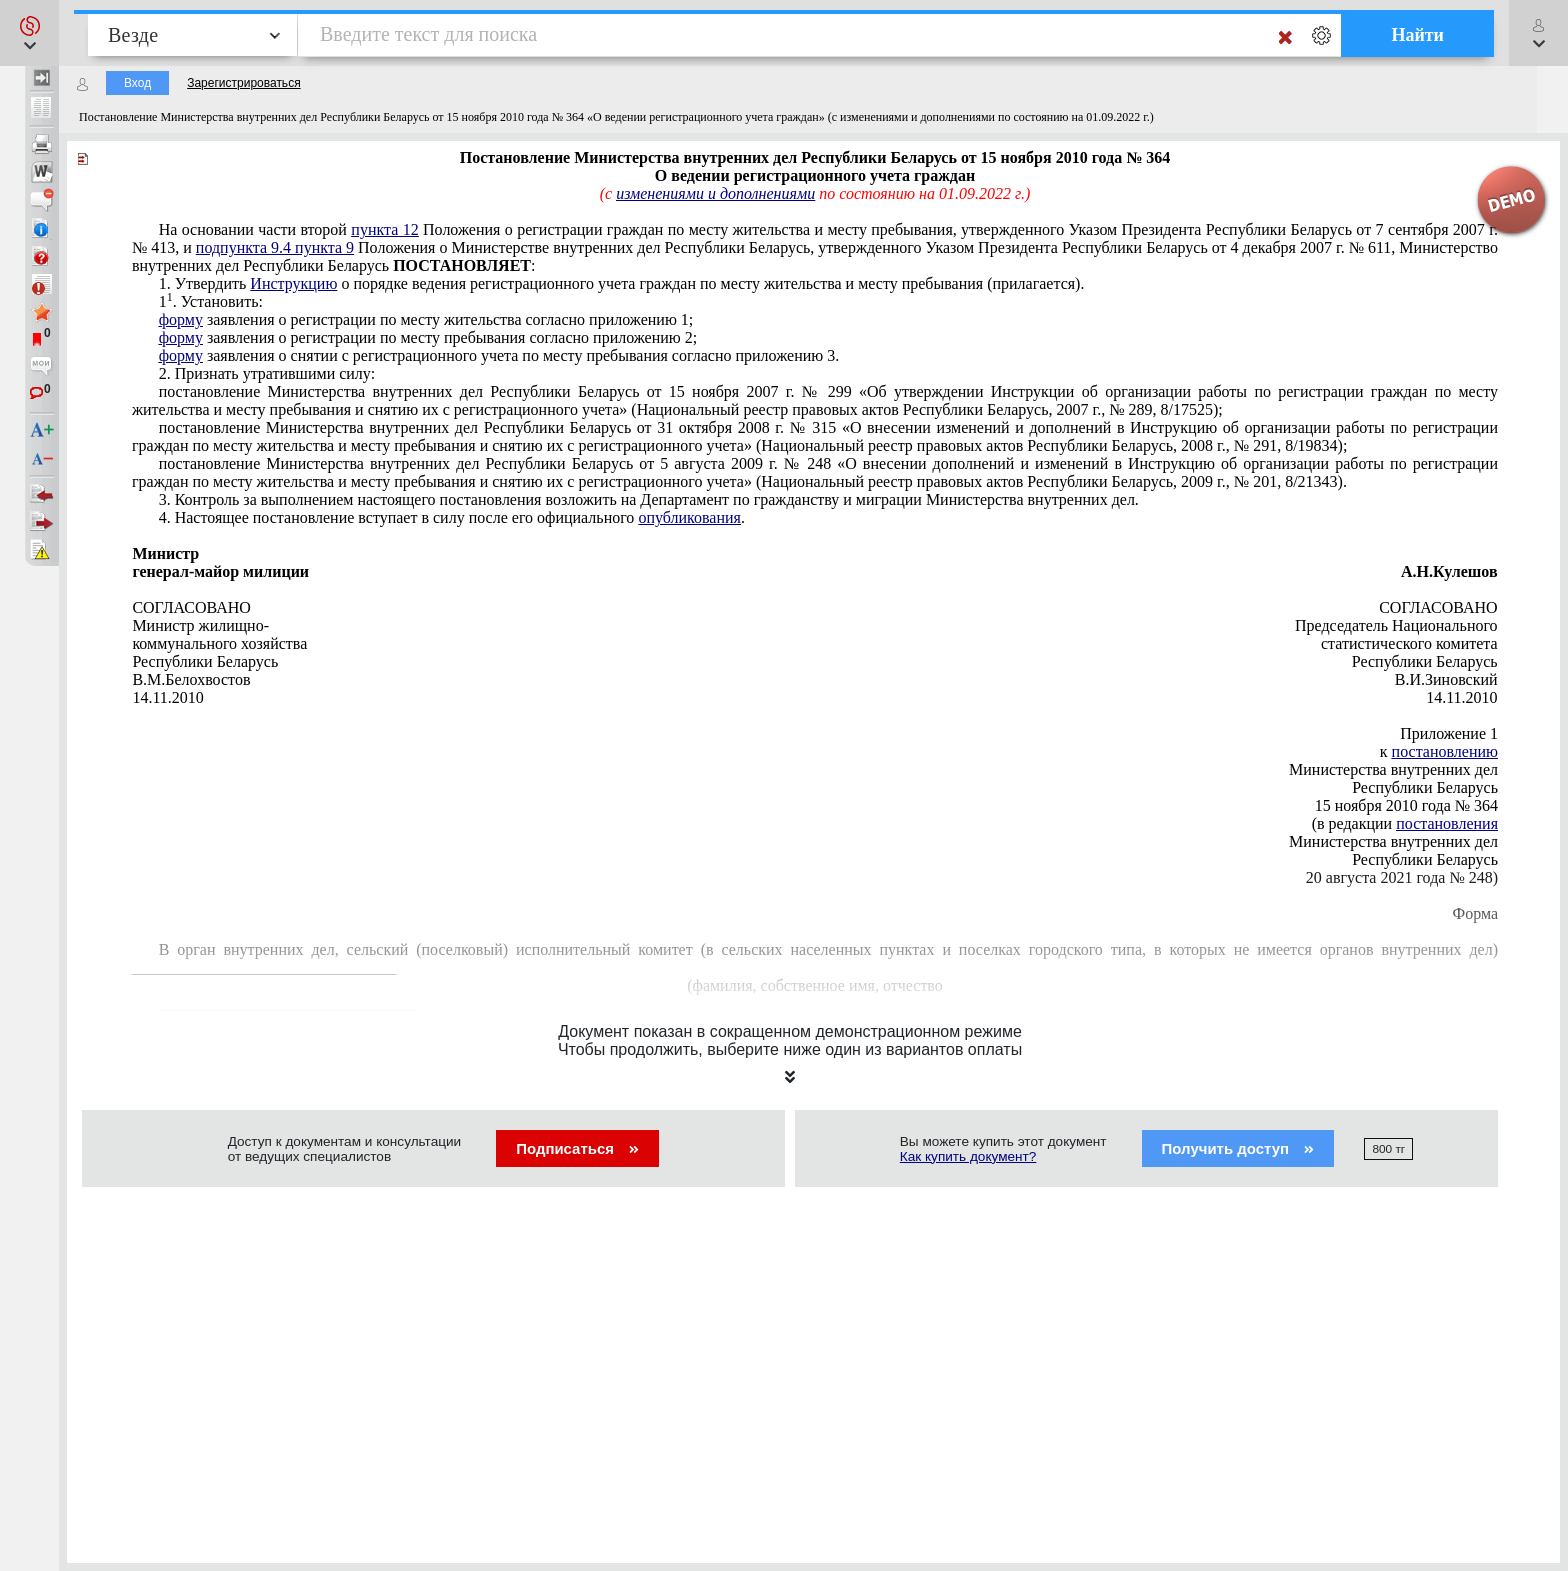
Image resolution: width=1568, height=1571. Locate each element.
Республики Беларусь (1425, 787)
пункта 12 (384, 229)
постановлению (1445, 751)
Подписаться (577, 1148)
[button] (29, 33)
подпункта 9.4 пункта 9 (275, 247)
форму (181, 319)
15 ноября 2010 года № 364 (1406, 805)
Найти (1417, 35)
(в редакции (1405, 823)
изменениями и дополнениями (715, 193)
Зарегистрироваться (243, 83)
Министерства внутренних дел (1393, 769)
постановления (1447, 823)
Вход (137, 83)
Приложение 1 (1449, 733)
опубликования (689, 517)
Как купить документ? (968, 1156)
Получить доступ (1238, 1148)
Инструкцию (293, 283)
